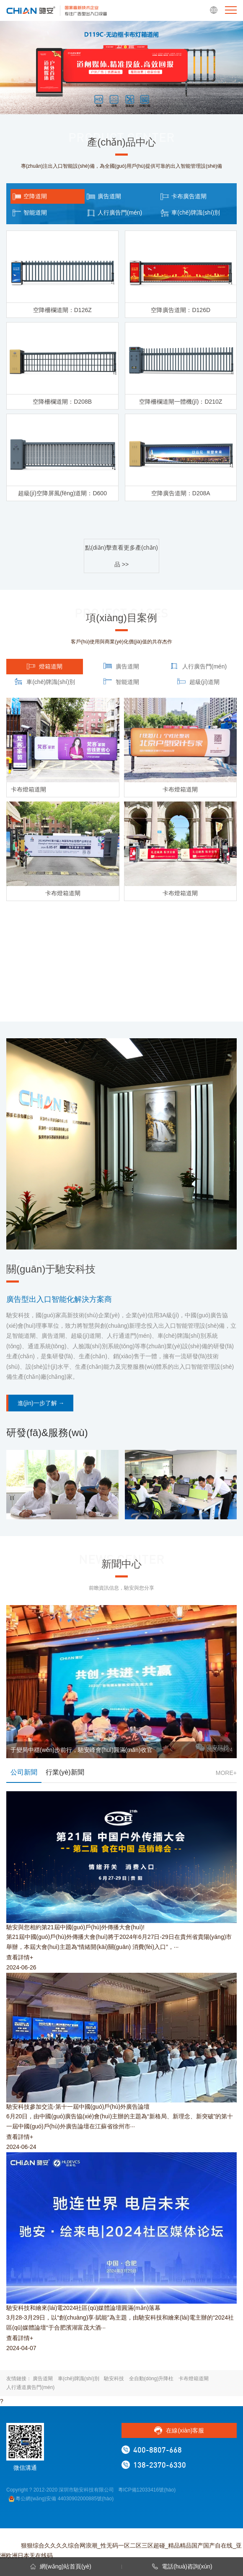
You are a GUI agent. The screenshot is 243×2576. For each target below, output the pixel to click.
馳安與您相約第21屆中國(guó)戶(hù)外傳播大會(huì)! (75, 1927)
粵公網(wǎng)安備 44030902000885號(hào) (61, 2499)
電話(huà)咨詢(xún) (182, 2566)
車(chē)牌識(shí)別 (78, 2378)
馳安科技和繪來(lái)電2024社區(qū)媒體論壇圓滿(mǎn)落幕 (83, 2308)
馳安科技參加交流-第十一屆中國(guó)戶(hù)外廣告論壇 (78, 2106)
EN (213, 10)
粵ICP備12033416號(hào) (147, 2490)
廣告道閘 (43, 2378)
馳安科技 (114, 2378)
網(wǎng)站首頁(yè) (60, 2566)
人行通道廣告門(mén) (30, 2387)
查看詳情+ (19, 1957)
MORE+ (226, 1772)
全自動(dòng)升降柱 (151, 2378)
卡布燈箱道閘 (193, 2378)
